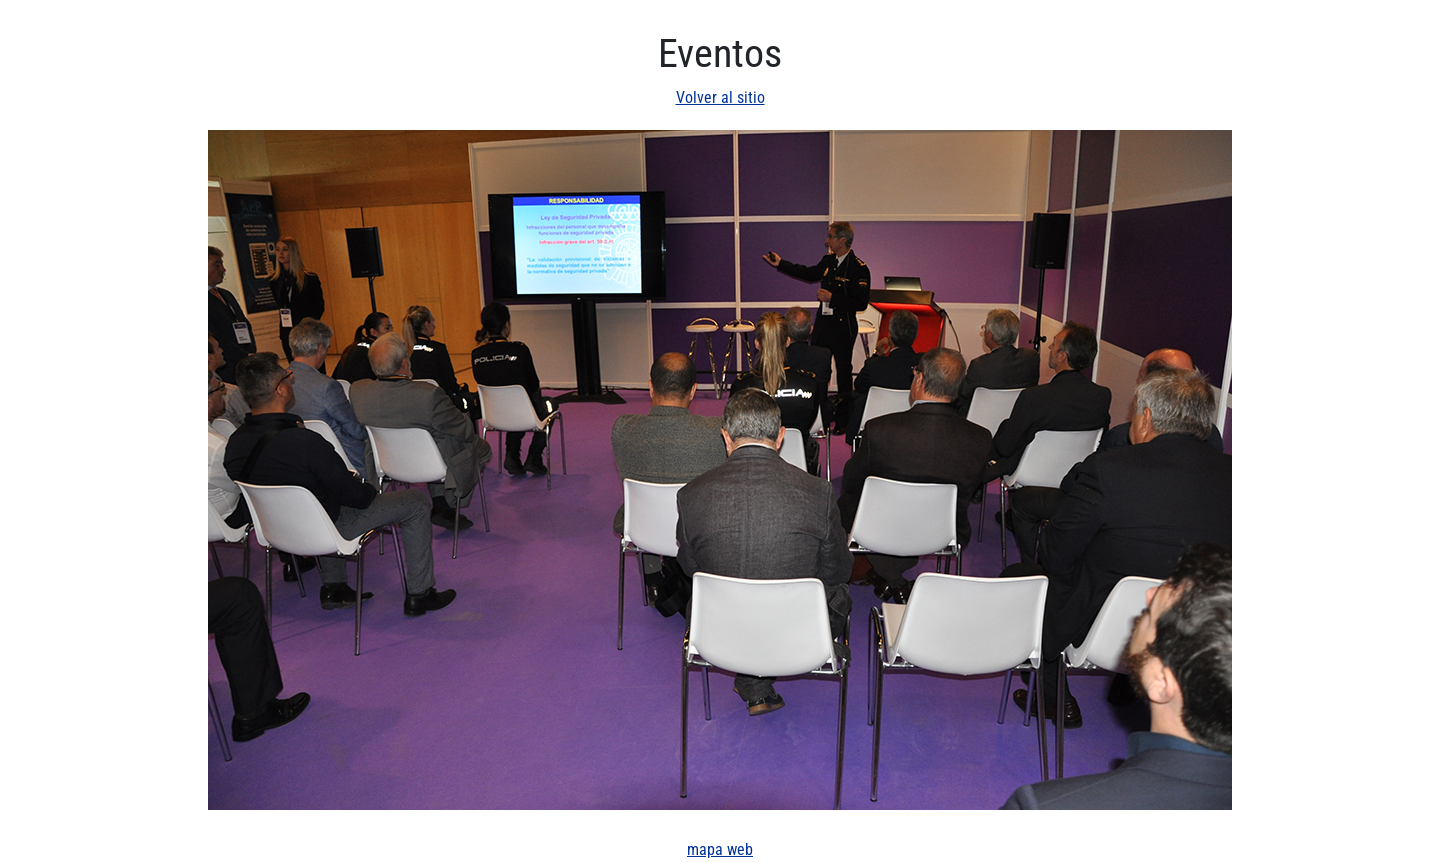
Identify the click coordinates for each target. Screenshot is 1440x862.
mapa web (720, 849)
